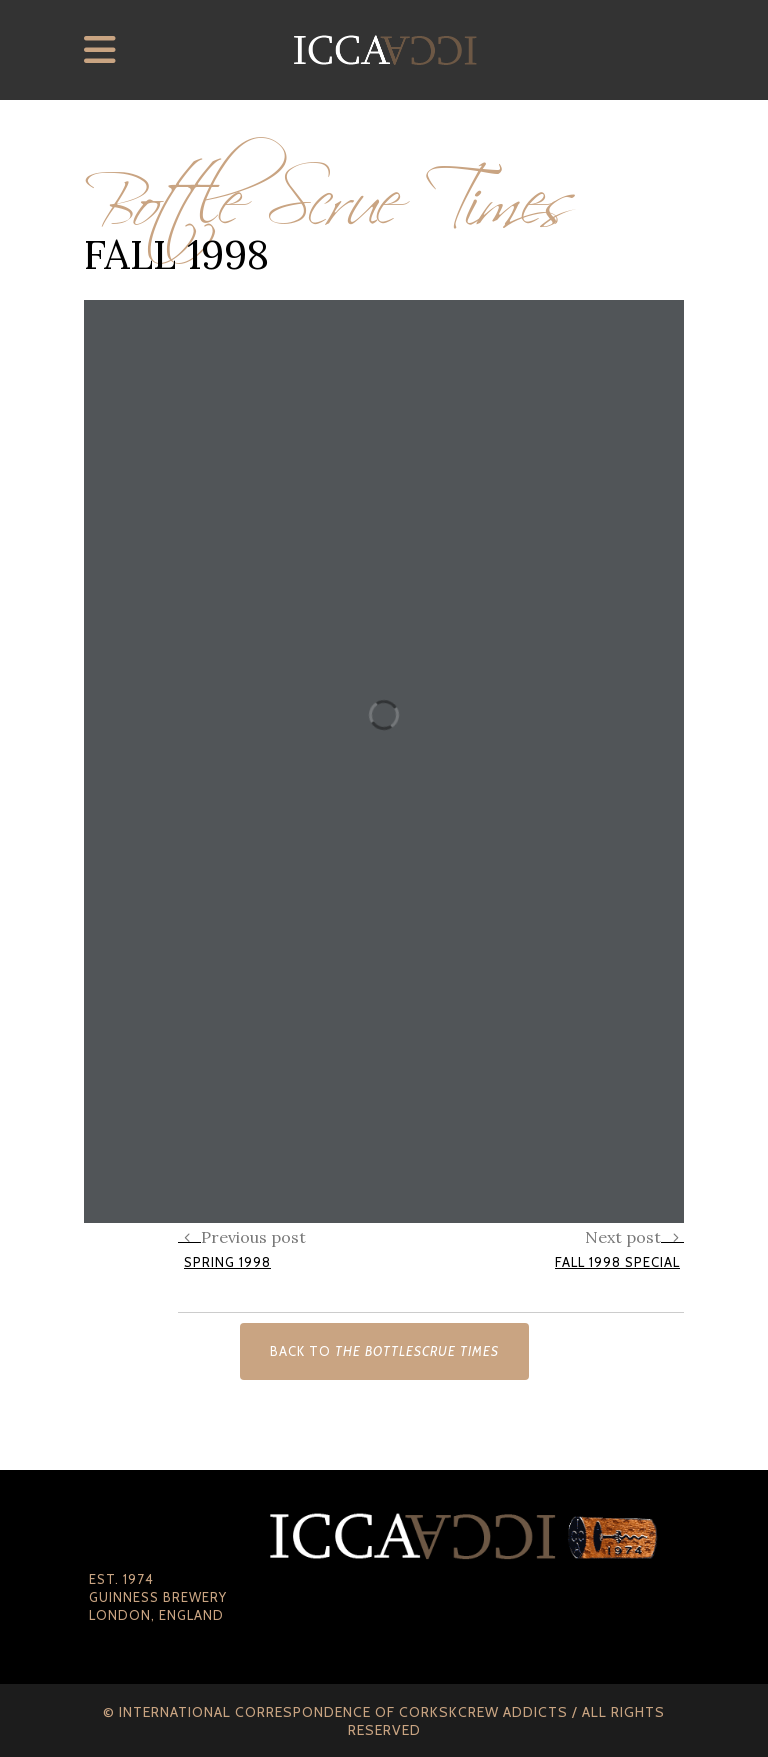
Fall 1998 (176, 254)
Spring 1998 (227, 1262)
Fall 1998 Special (617, 1262)
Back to (384, 1351)
